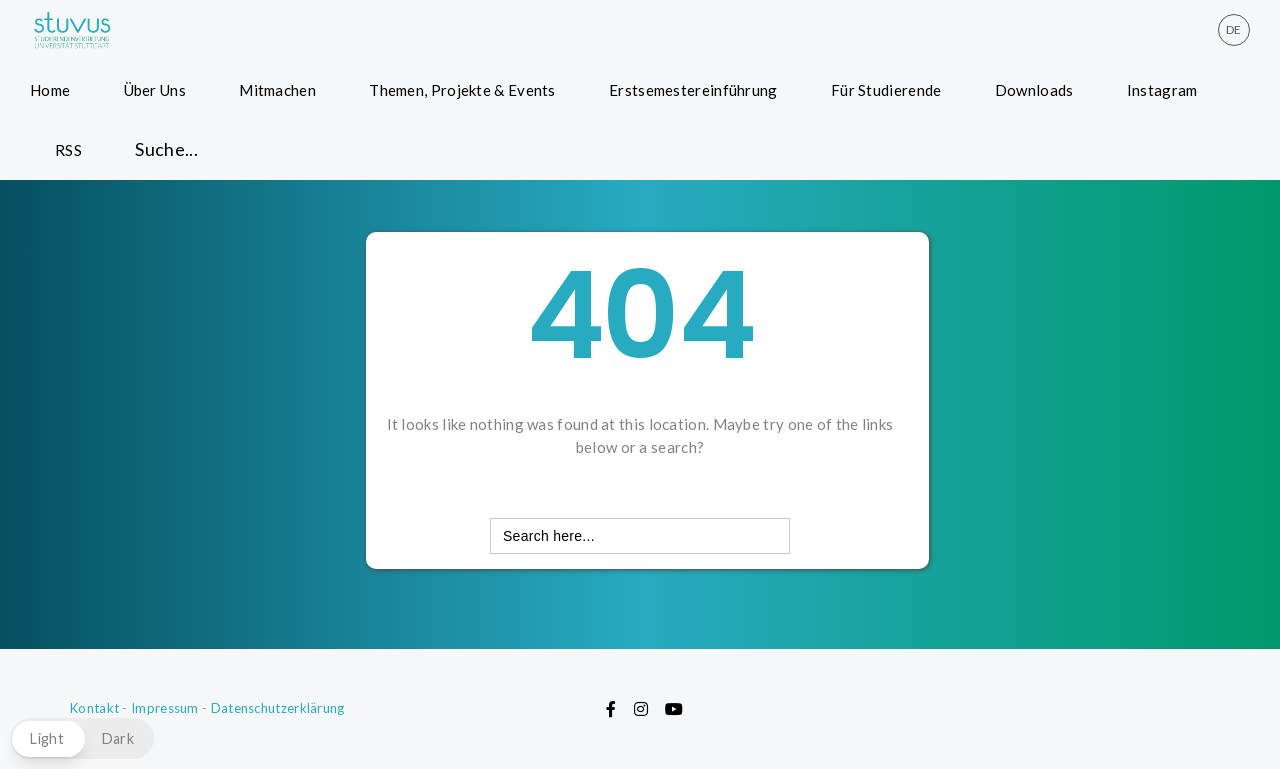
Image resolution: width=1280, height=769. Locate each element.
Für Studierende (886, 90)
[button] (82, 738)
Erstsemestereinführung (693, 90)
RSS (68, 150)
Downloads (1034, 90)
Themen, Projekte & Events (462, 90)
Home (50, 90)
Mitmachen (277, 90)
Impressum (165, 708)
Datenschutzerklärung (278, 708)
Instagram (1162, 90)
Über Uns (155, 90)
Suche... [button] (166, 149)
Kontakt (94, 708)
